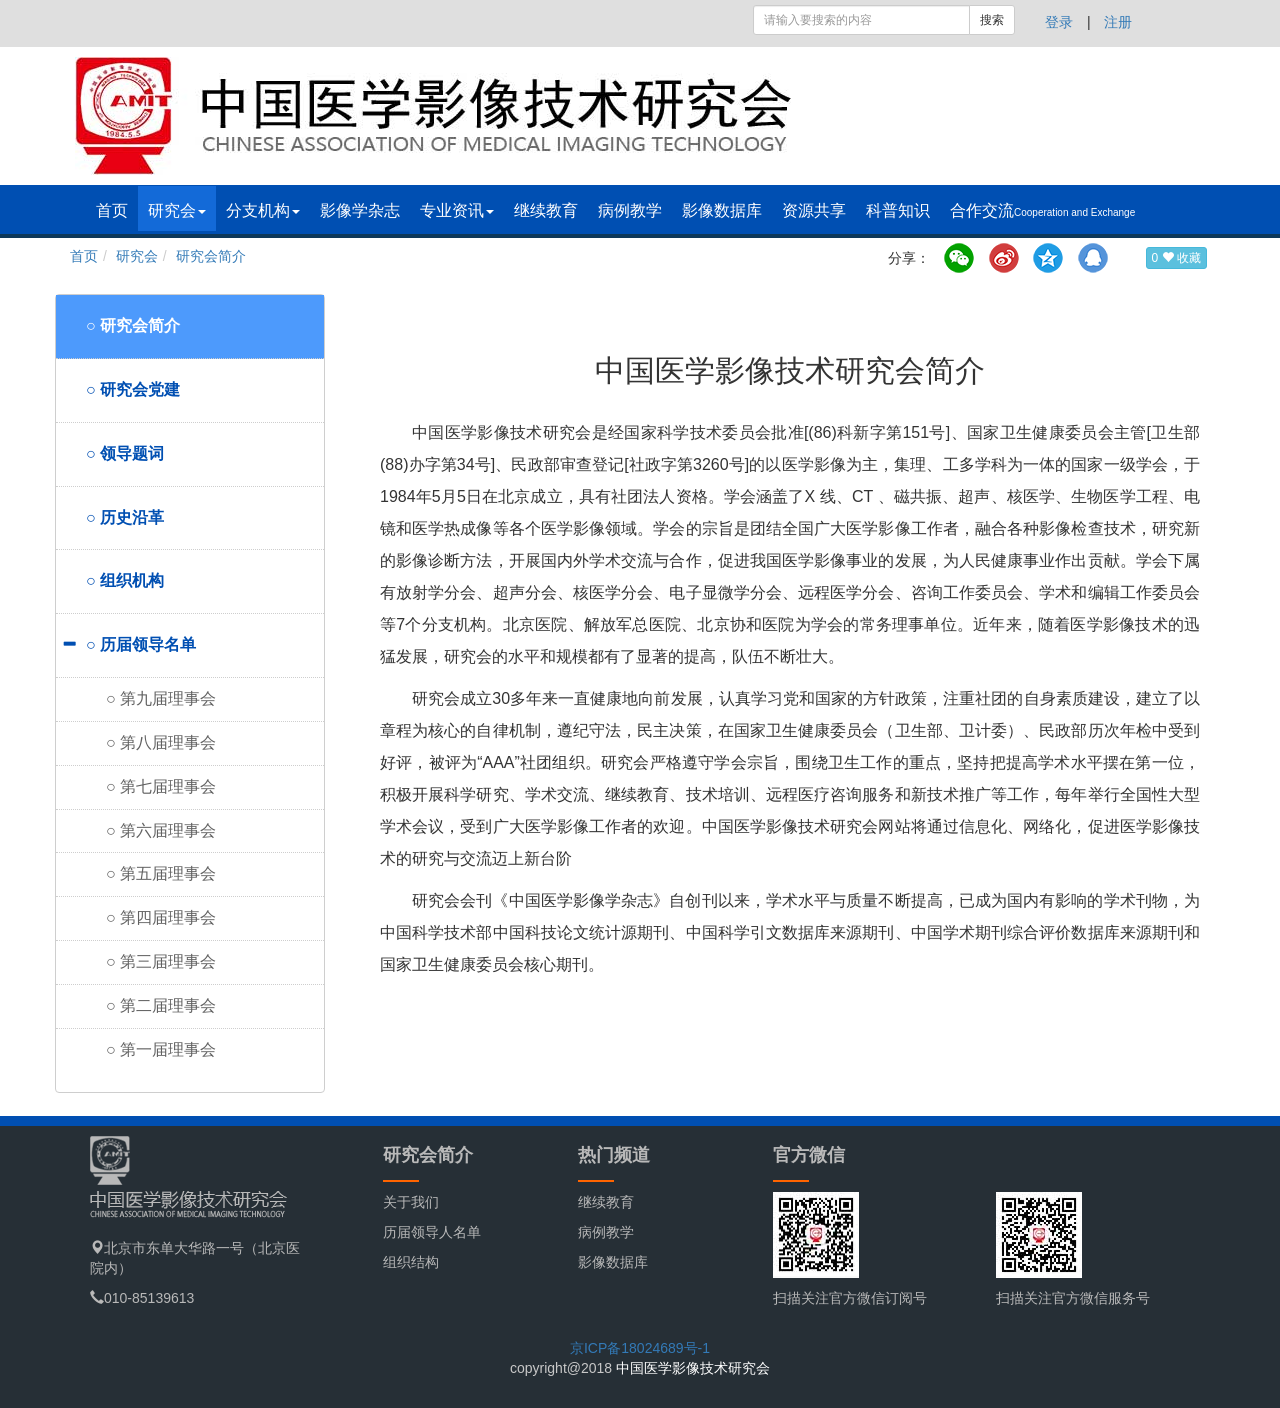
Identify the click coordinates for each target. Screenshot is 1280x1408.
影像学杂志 (360, 210)
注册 (1118, 22)
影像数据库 (722, 210)
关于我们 (411, 1202)
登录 (1059, 22)
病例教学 (630, 210)
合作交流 (1042, 210)
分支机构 (263, 210)
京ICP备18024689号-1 (640, 1348)
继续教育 (546, 210)
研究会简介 (211, 256)
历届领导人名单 (432, 1232)
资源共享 (814, 210)
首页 (112, 210)
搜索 (992, 20)
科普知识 (898, 210)
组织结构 (411, 1262)
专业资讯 (457, 210)
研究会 (177, 210)
